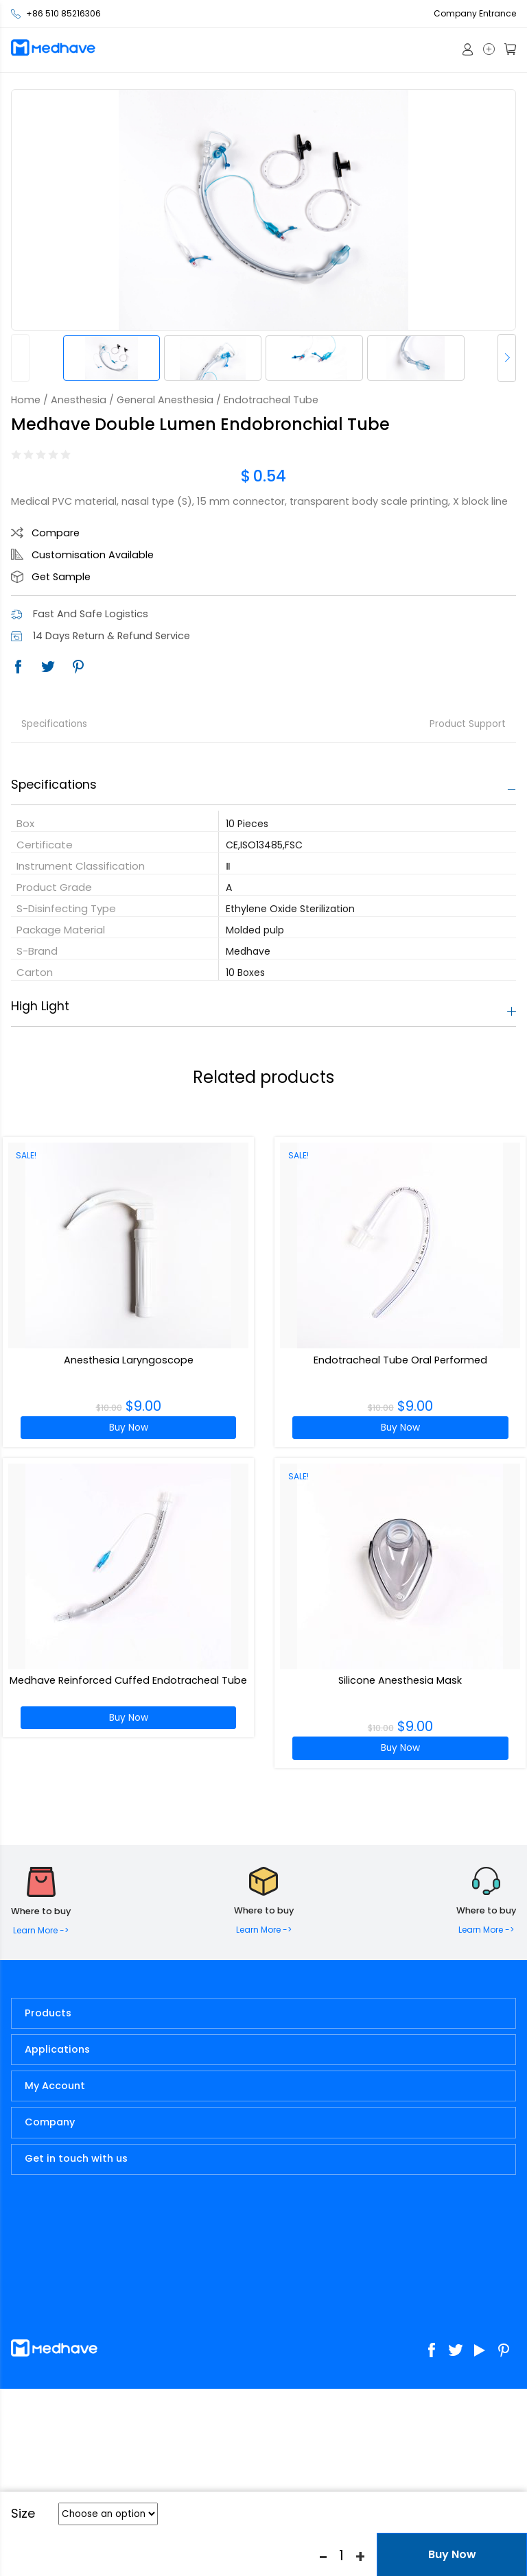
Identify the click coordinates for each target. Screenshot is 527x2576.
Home (25, 400)
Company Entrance (475, 13)
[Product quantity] (342, 2555)
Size (23, 2513)
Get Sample (61, 577)
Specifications (54, 723)
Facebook (18, 666)
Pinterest (78, 666)
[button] (506, 358)
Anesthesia (78, 400)
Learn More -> (41, 1930)
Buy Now (128, 1427)
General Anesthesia (165, 400)
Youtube (480, 2350)
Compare (56, 533)
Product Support (468, 723)
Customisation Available (93, 555)
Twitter (48, 666)
